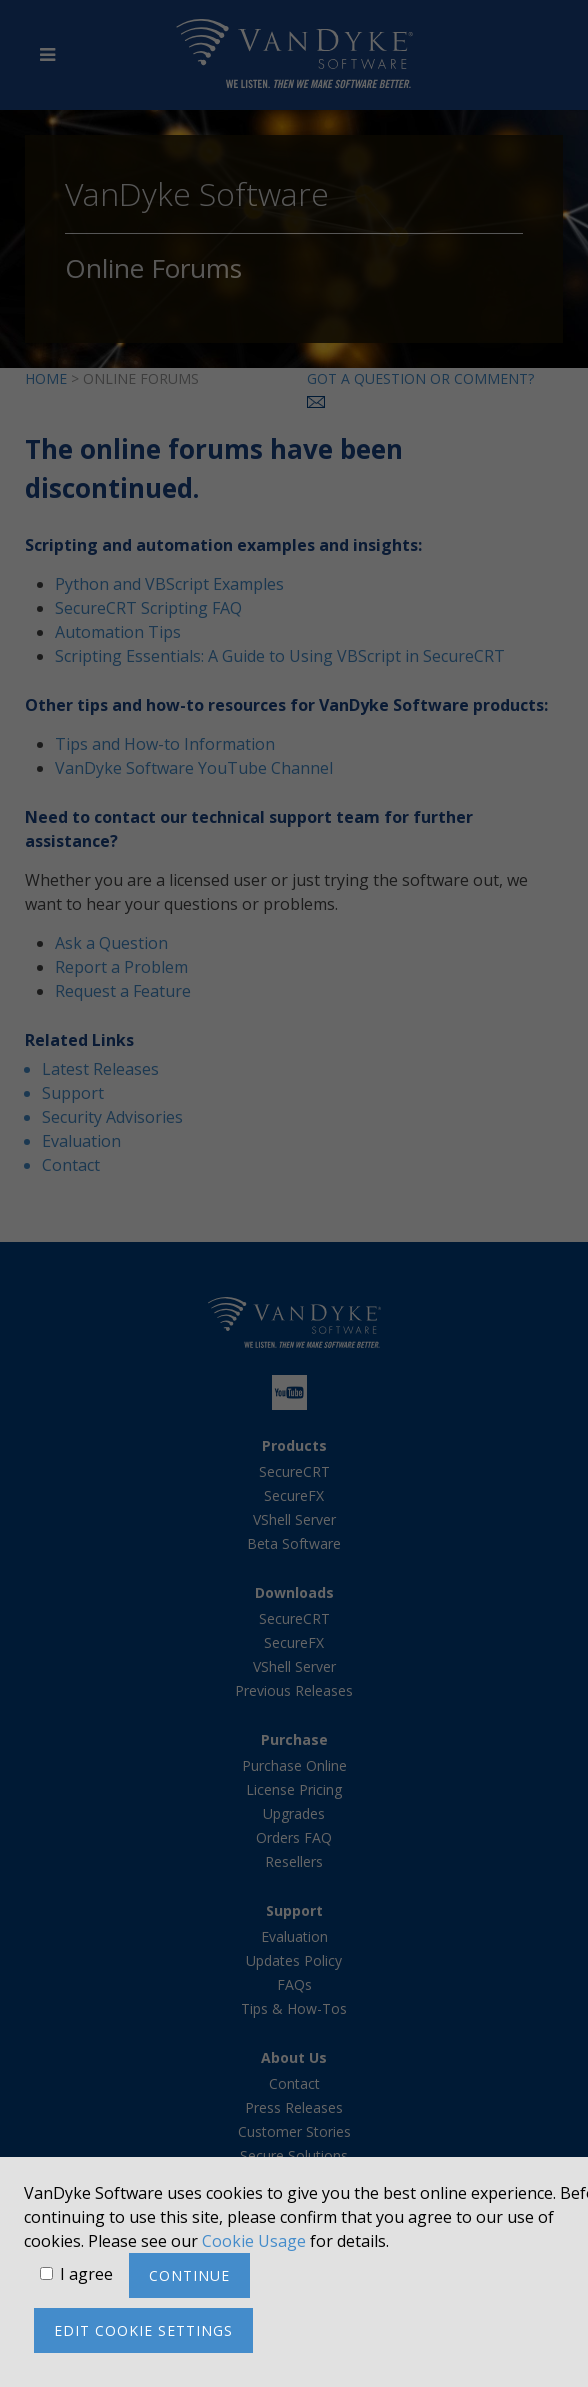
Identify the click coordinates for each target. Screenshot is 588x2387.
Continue (189, 2275)
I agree (86, 2274)
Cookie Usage (254, 2241)
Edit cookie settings (143, 2330)
